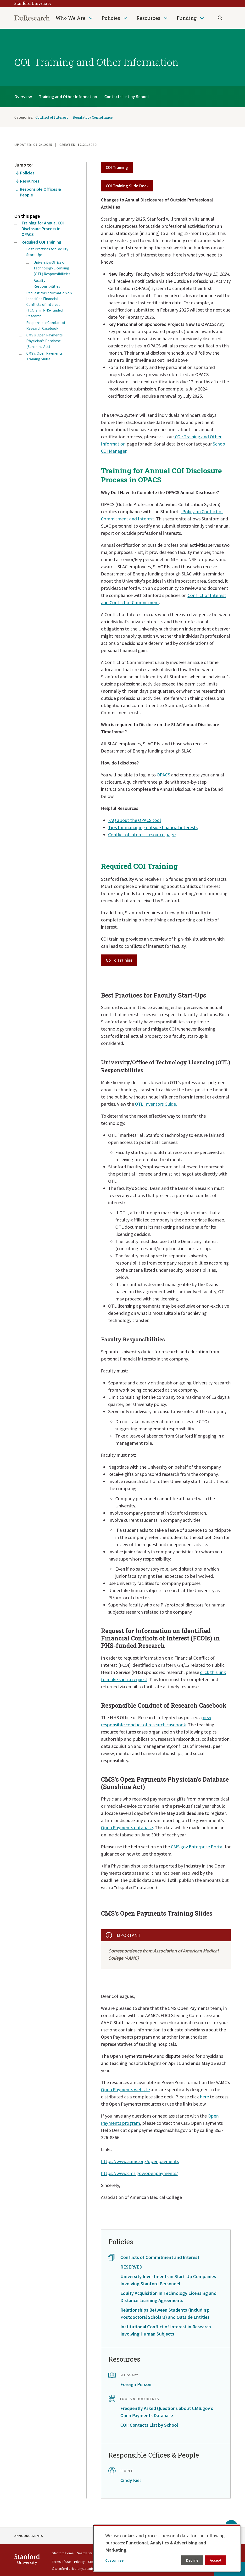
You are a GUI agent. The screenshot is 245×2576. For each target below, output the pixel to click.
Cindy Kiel (130, 2480)
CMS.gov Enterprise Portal (197, 1847)
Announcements (28, 2536)
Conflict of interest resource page (142, 834)
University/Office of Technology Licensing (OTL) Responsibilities (51, 268)
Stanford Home (63, 2553)
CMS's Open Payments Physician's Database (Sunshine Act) (44, 341)
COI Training (117, 167)
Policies (111, 18)
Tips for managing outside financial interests (153, 827)
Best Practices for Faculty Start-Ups (47, 251)
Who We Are (70, 18)
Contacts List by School (126, 96)
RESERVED (131, 2267)
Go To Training (119, 960)
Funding (187, 18)
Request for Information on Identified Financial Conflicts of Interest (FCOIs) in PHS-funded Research (49, 304)
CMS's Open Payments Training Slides (44, 356)
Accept (216, 2560)
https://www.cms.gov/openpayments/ (139, 2173)
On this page (27, 216)
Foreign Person (135, 2384)
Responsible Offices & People (40, 192)
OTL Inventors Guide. (155, 1104)
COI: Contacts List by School (149, 2425)
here (204, 2097)
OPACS (163, 775)
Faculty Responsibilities (46, 283)
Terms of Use (61, 2561)
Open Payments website (125, 2089)
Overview (23, 96)
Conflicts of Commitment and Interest (159, 2257)
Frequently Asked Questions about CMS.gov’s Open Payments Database (166, 2411)
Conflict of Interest (51, 117)
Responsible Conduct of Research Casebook (45, 325)
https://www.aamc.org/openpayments (140, 2161)
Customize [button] (114, 2560)
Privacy (79, 2561)
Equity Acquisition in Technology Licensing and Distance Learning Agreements (168, 2296)
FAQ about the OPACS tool (134, 820)
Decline (192, 2560)
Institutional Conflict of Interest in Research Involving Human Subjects (165, 2330)
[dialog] (166, 2548)
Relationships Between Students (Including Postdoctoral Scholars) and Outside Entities (165, 2313)
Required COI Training (41, 242)
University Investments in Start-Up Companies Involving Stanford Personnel (168, 2279)
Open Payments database (127, 1827)
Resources (148, 18)
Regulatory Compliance (93, 117)
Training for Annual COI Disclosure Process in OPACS (43, 228)
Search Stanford (88, 2553)
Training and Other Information (68, 96)
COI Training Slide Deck (127, 186)
